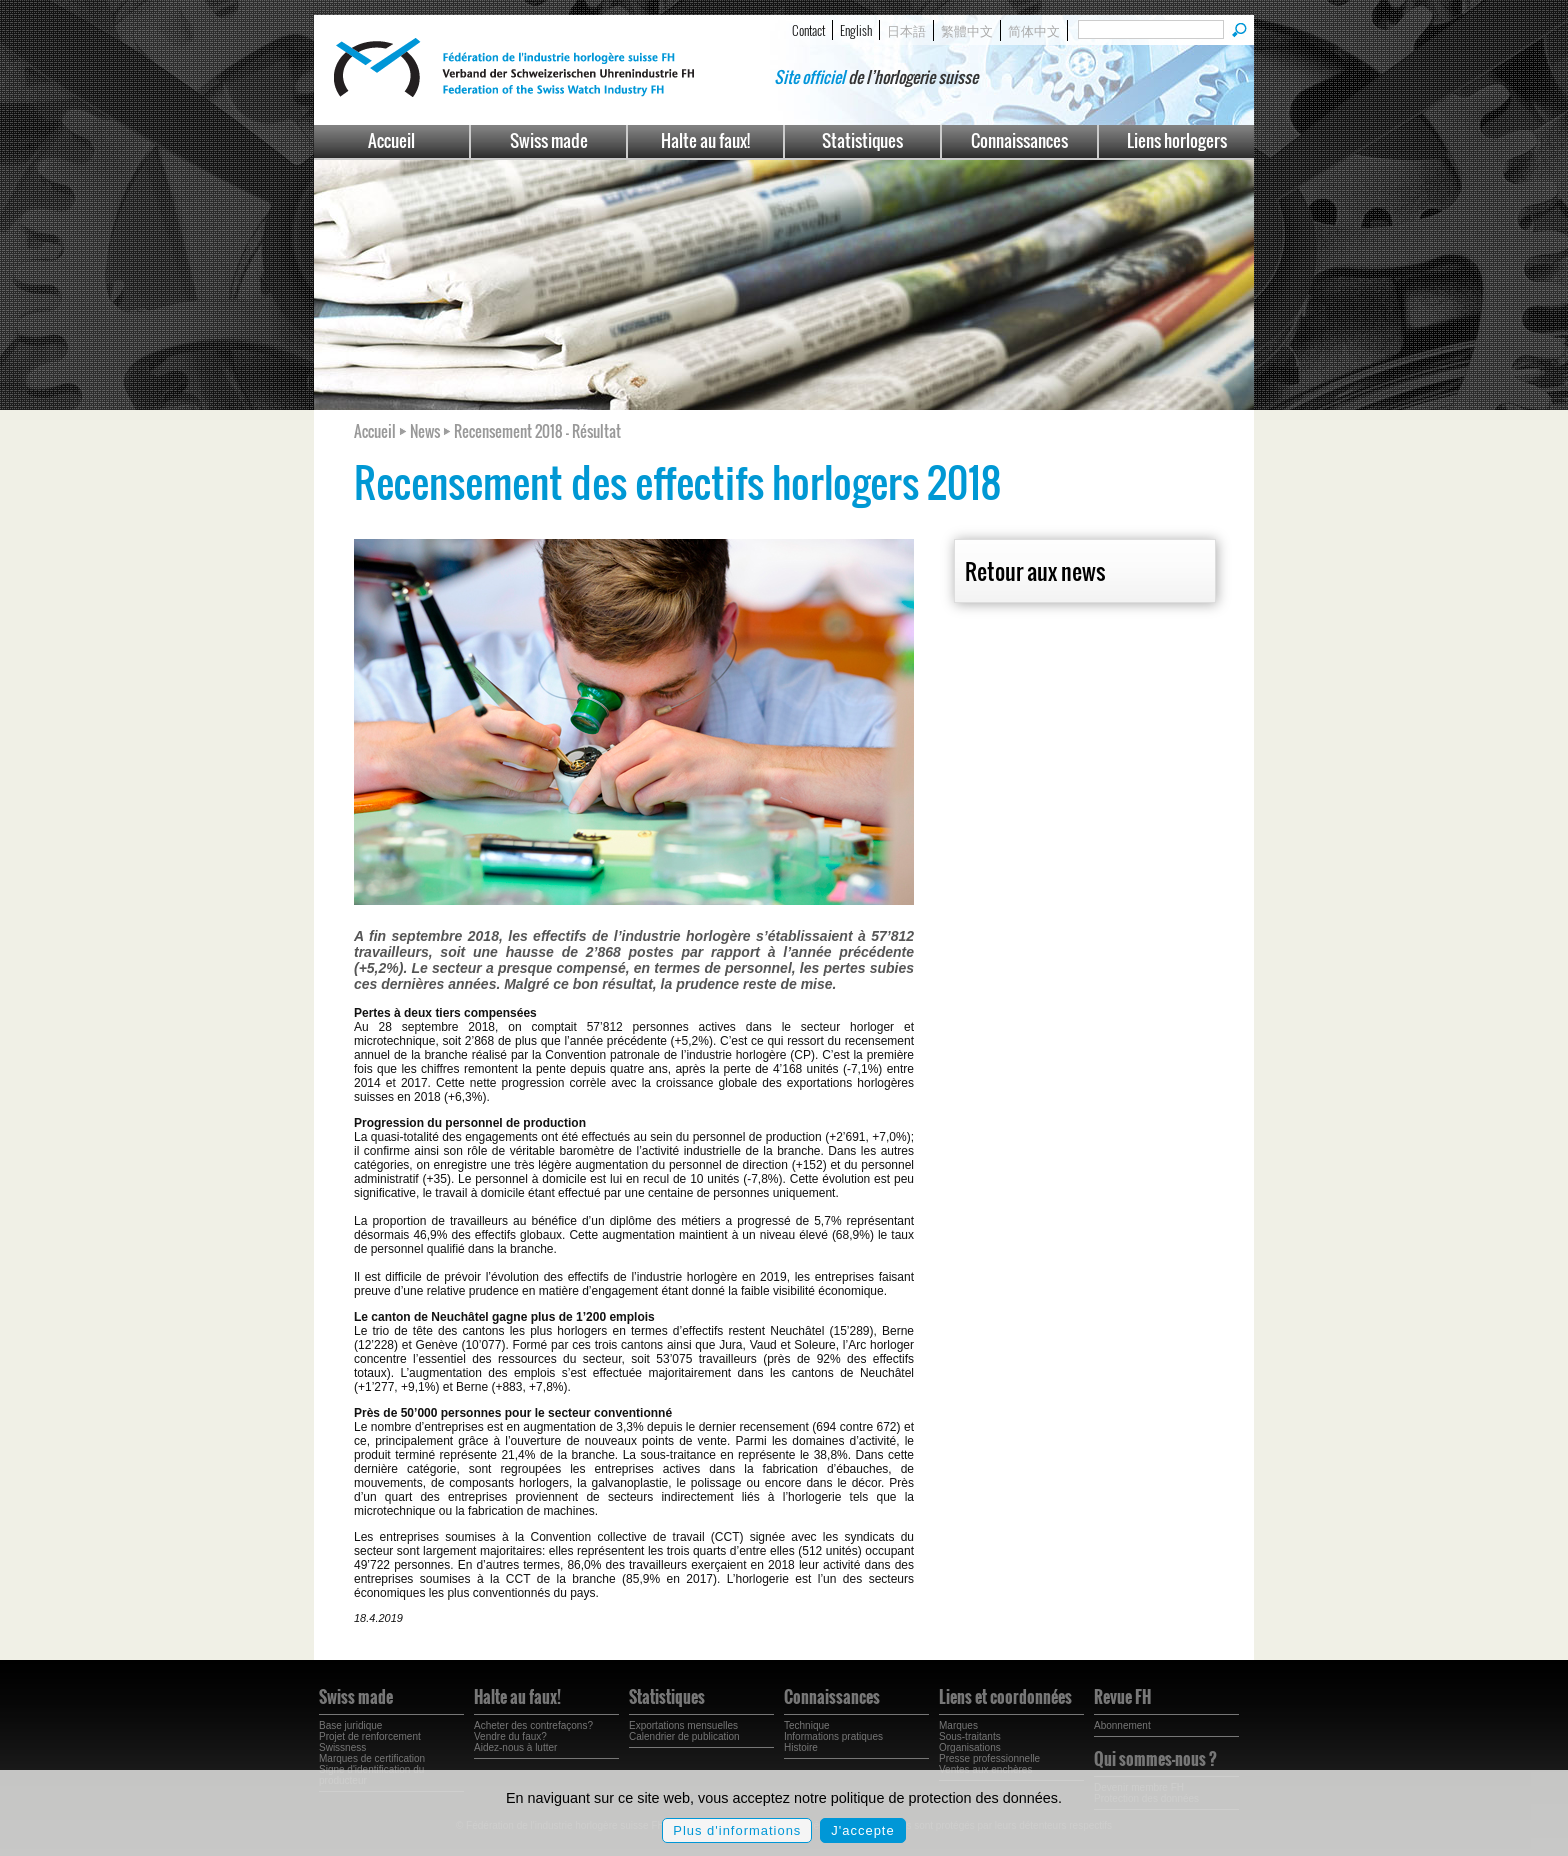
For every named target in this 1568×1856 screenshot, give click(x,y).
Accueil (391, 140)
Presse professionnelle (989, 1758)
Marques (958, 1725)
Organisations (970, 1747)
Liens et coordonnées (1005, 1697)
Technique (807, 1725)
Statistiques (862, 140)
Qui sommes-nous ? (1155, 1759)
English (856, 30)
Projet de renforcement (370, 1736)
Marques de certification (372, 1758)
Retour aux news (1035, 571)
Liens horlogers (1177, 140)
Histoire (801, 1747)
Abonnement (1122, 1725)
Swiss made (549, 140)
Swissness (342, 1747)
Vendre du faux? (510, 1736)
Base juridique (350, 1725)
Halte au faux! (705, 140)
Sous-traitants (970, 1736)
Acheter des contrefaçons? (533, 1725)
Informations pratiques (833, 1736)
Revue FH (1122, 1697)
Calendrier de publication (684, 1736)
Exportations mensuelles (683, 1725)
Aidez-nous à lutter (515, 1747)
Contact (808, 30)
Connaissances (1019, 140)
